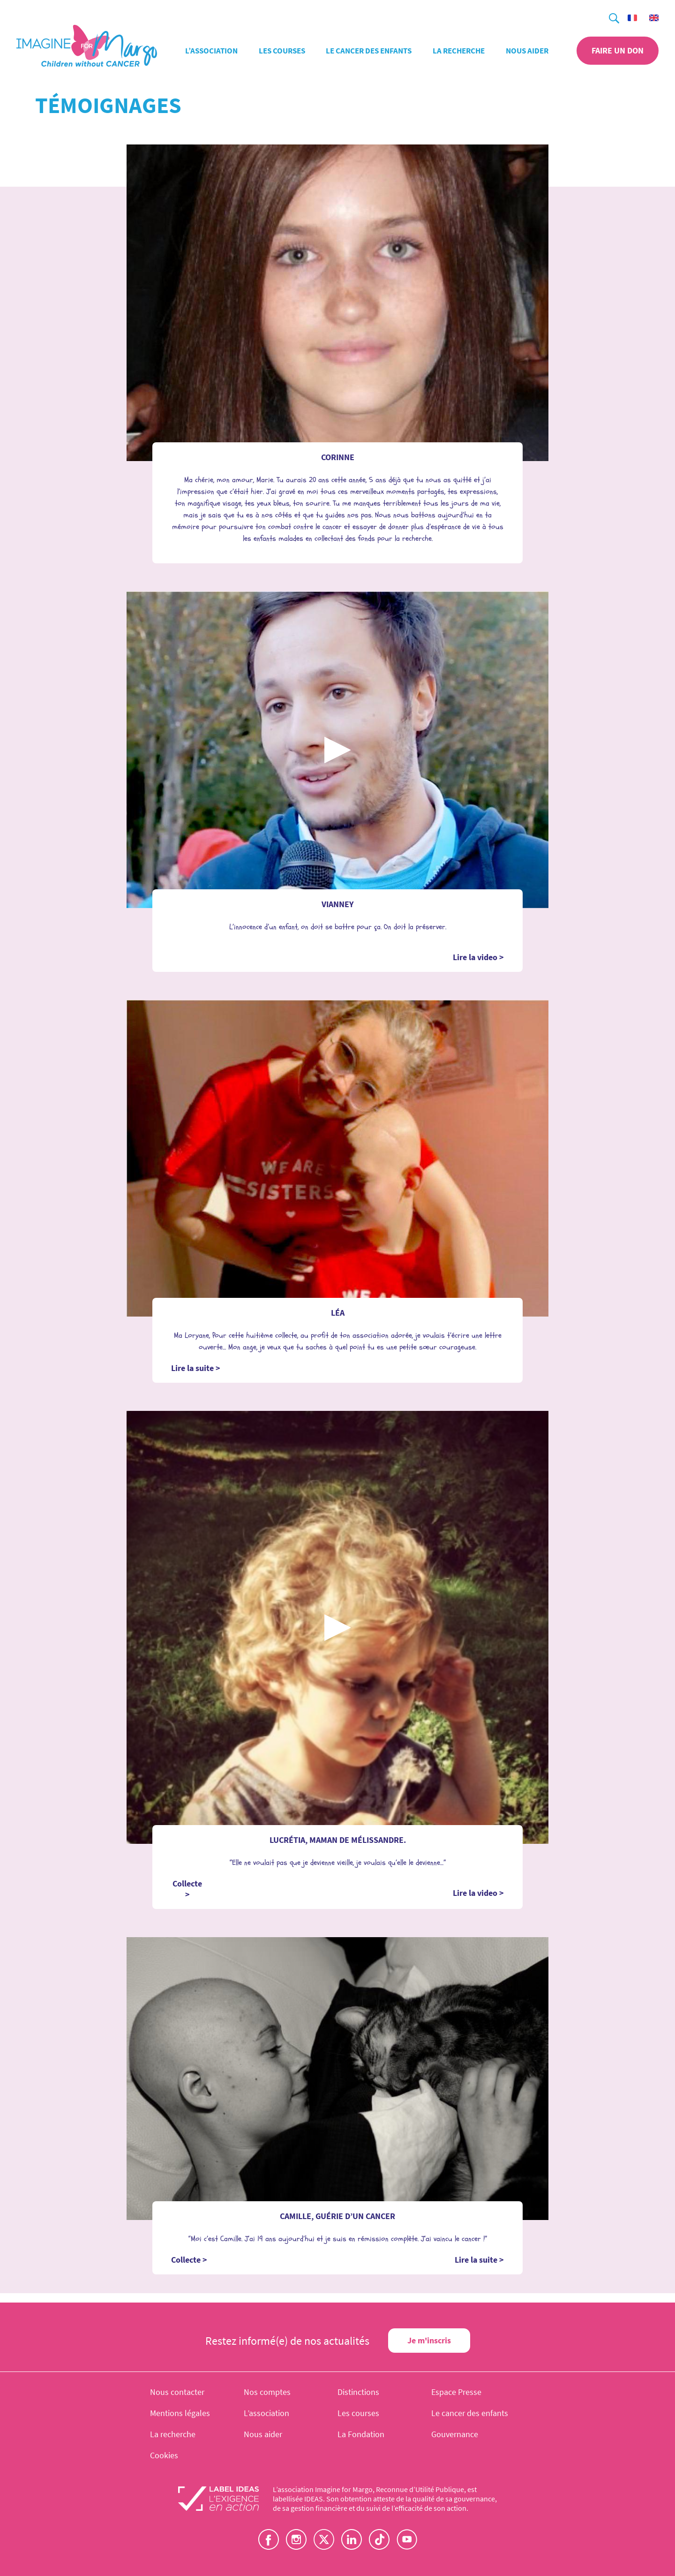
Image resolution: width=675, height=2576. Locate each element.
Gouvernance (454, 2434)
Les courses (282, 50)
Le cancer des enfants (369, 50)
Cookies (164, 2455)
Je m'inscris (429, 2340)
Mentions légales (180, 2413)
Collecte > (187, 1889)
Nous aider (527, 50)
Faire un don (618, 50)
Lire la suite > (195, 1368)
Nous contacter (177, 2392)
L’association (211, 50)
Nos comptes (267, 2392)
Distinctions (358, 2392)
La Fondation (361, 2434)
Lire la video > (478, 957)
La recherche (459, 50)
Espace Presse (456, 2392)
